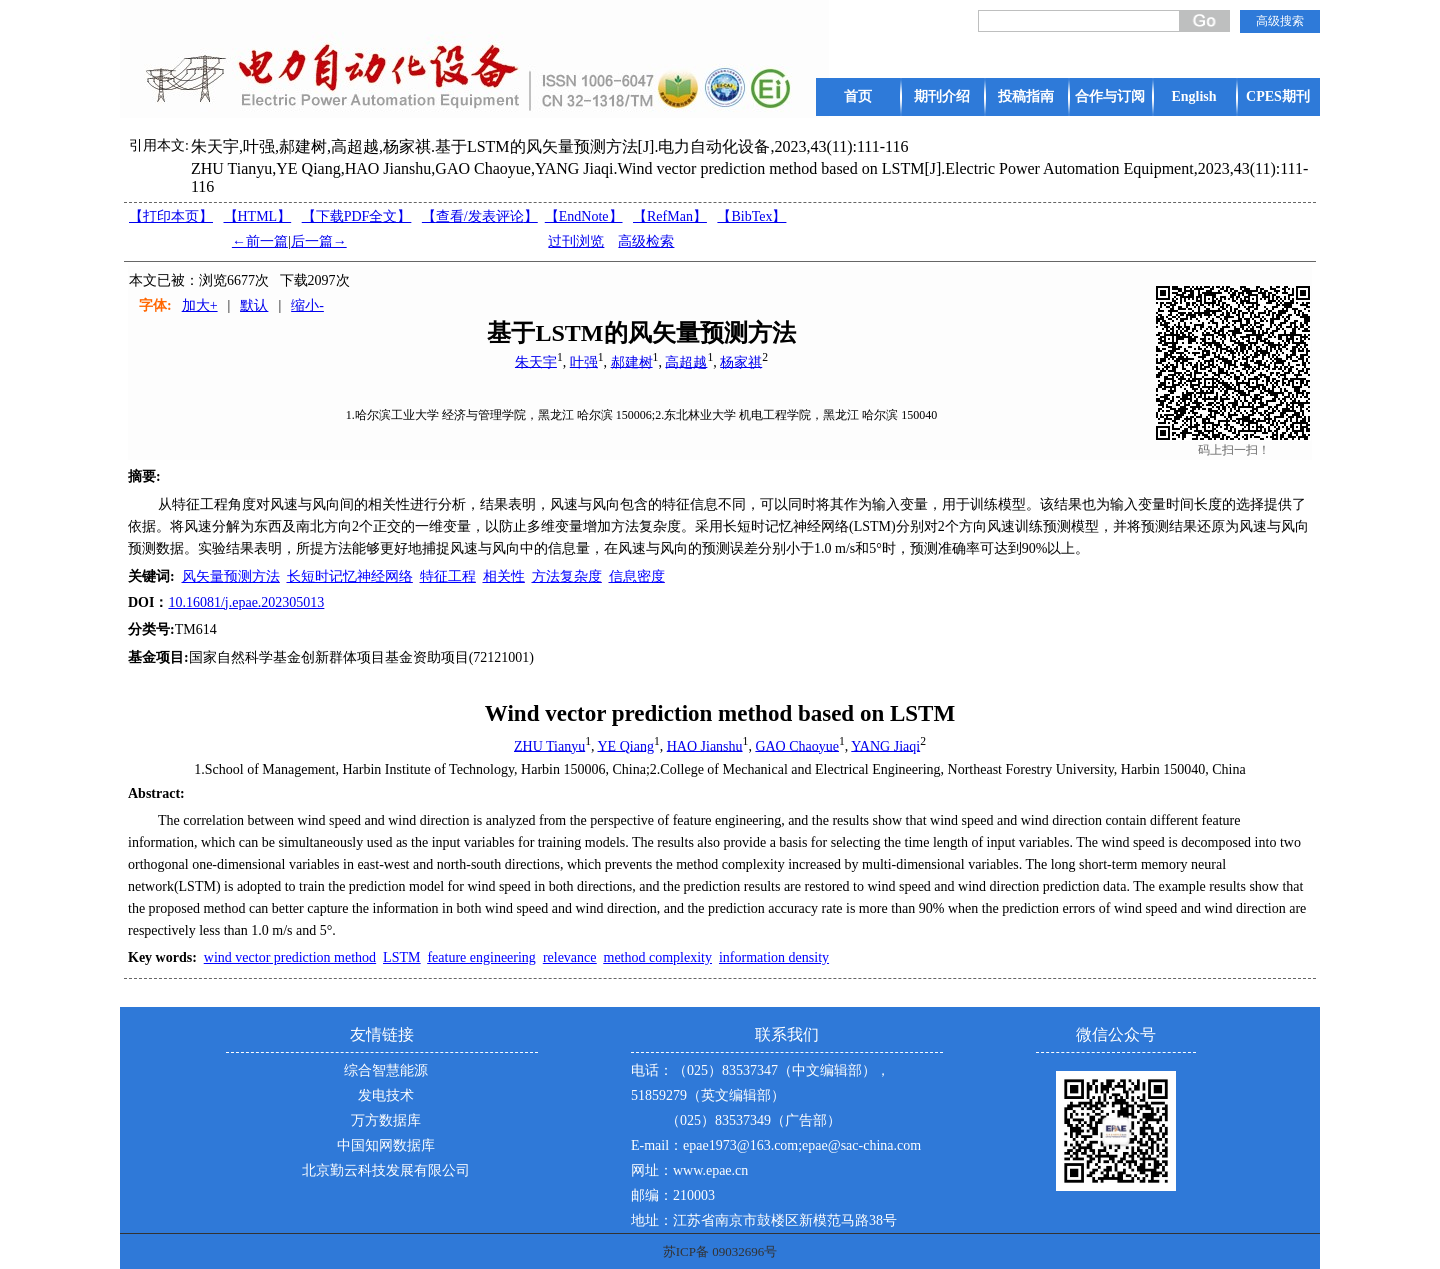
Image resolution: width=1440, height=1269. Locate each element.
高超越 (686, 361)
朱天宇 (536, 361)
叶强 (584, 361)
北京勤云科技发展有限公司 (386, 1170)
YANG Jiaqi (885, 745)
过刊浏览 (576, 241)
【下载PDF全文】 (357, 216)
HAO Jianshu (705, 745)
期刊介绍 (942, 96)
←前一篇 (260, 241)
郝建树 (632, 361)
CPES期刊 (1278, 96)
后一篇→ (319, 241)
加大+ (200, 305)
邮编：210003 (673, 1195)
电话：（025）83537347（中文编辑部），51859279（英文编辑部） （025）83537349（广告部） (760, 1095)
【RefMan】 (670, 216)
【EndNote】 (584, 216)
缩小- (307, 305)
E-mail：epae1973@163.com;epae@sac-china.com (776, 1145)
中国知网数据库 (386, 1145)
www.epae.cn (710, 1170)
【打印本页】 (171, 216)
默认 (254, 305)
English (1193, 96)
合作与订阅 (1110, 96)
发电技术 (386, 1095)
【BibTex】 (751, 216)
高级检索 (646, 241)
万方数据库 (386, 1120)
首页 (858, 96)
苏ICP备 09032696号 (720, 1251)
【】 (480, 216)
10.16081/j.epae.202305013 (246, 602)
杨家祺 (741, 361)
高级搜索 (1280, 21)
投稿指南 (1026, 96)
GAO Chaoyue (797, 745)
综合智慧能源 (386, 1070)
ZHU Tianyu (549, 745)
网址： (652, 1170)
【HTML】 (258, 216)
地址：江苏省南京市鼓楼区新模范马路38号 (764, 1220)
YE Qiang (626, 745)
